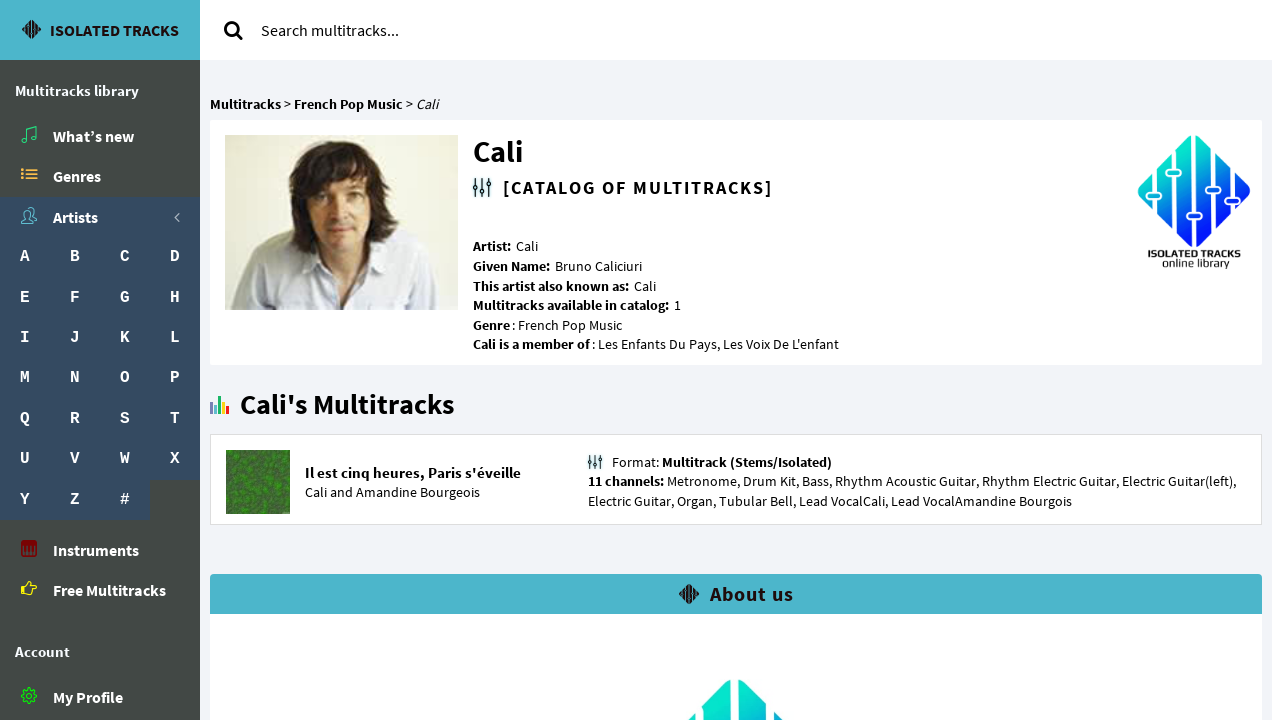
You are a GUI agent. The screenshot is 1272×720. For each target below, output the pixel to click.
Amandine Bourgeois (418, 492)
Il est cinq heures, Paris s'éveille (413, 472)
